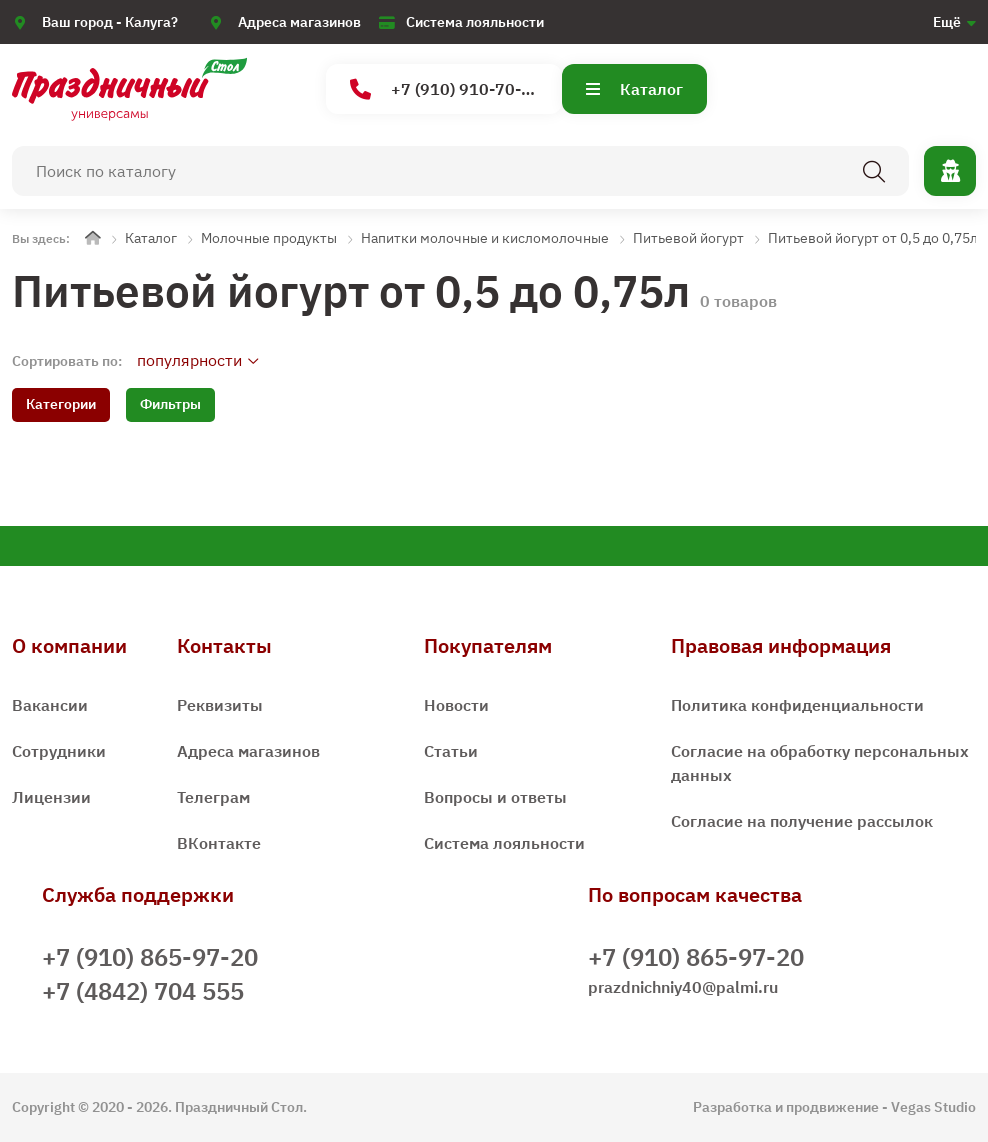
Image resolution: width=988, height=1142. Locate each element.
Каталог (634, 89)
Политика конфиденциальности (797, 705)
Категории (61, 404)
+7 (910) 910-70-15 (445, 89)
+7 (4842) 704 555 (143, 991)
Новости (456, 705)
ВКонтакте (219, 843)
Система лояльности (475, 22)
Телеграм (213, 797)
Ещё (947, 22)
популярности (189, 360)
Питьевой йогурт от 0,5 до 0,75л (873, 238)
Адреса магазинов (299, 22)
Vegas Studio (933, 1107)
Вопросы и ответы (495, 797)
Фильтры (170, 404)
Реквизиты (220, 705)
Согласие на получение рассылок (802, 821)
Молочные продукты (269, 238)
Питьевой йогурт (688, 238)
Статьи (451, 751)
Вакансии (50, 705)
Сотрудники (59, 751)
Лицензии (51, 797)
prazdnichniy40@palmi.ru (683, 987)
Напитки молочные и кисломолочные (485, 238)
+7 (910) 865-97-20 (150, 957)
